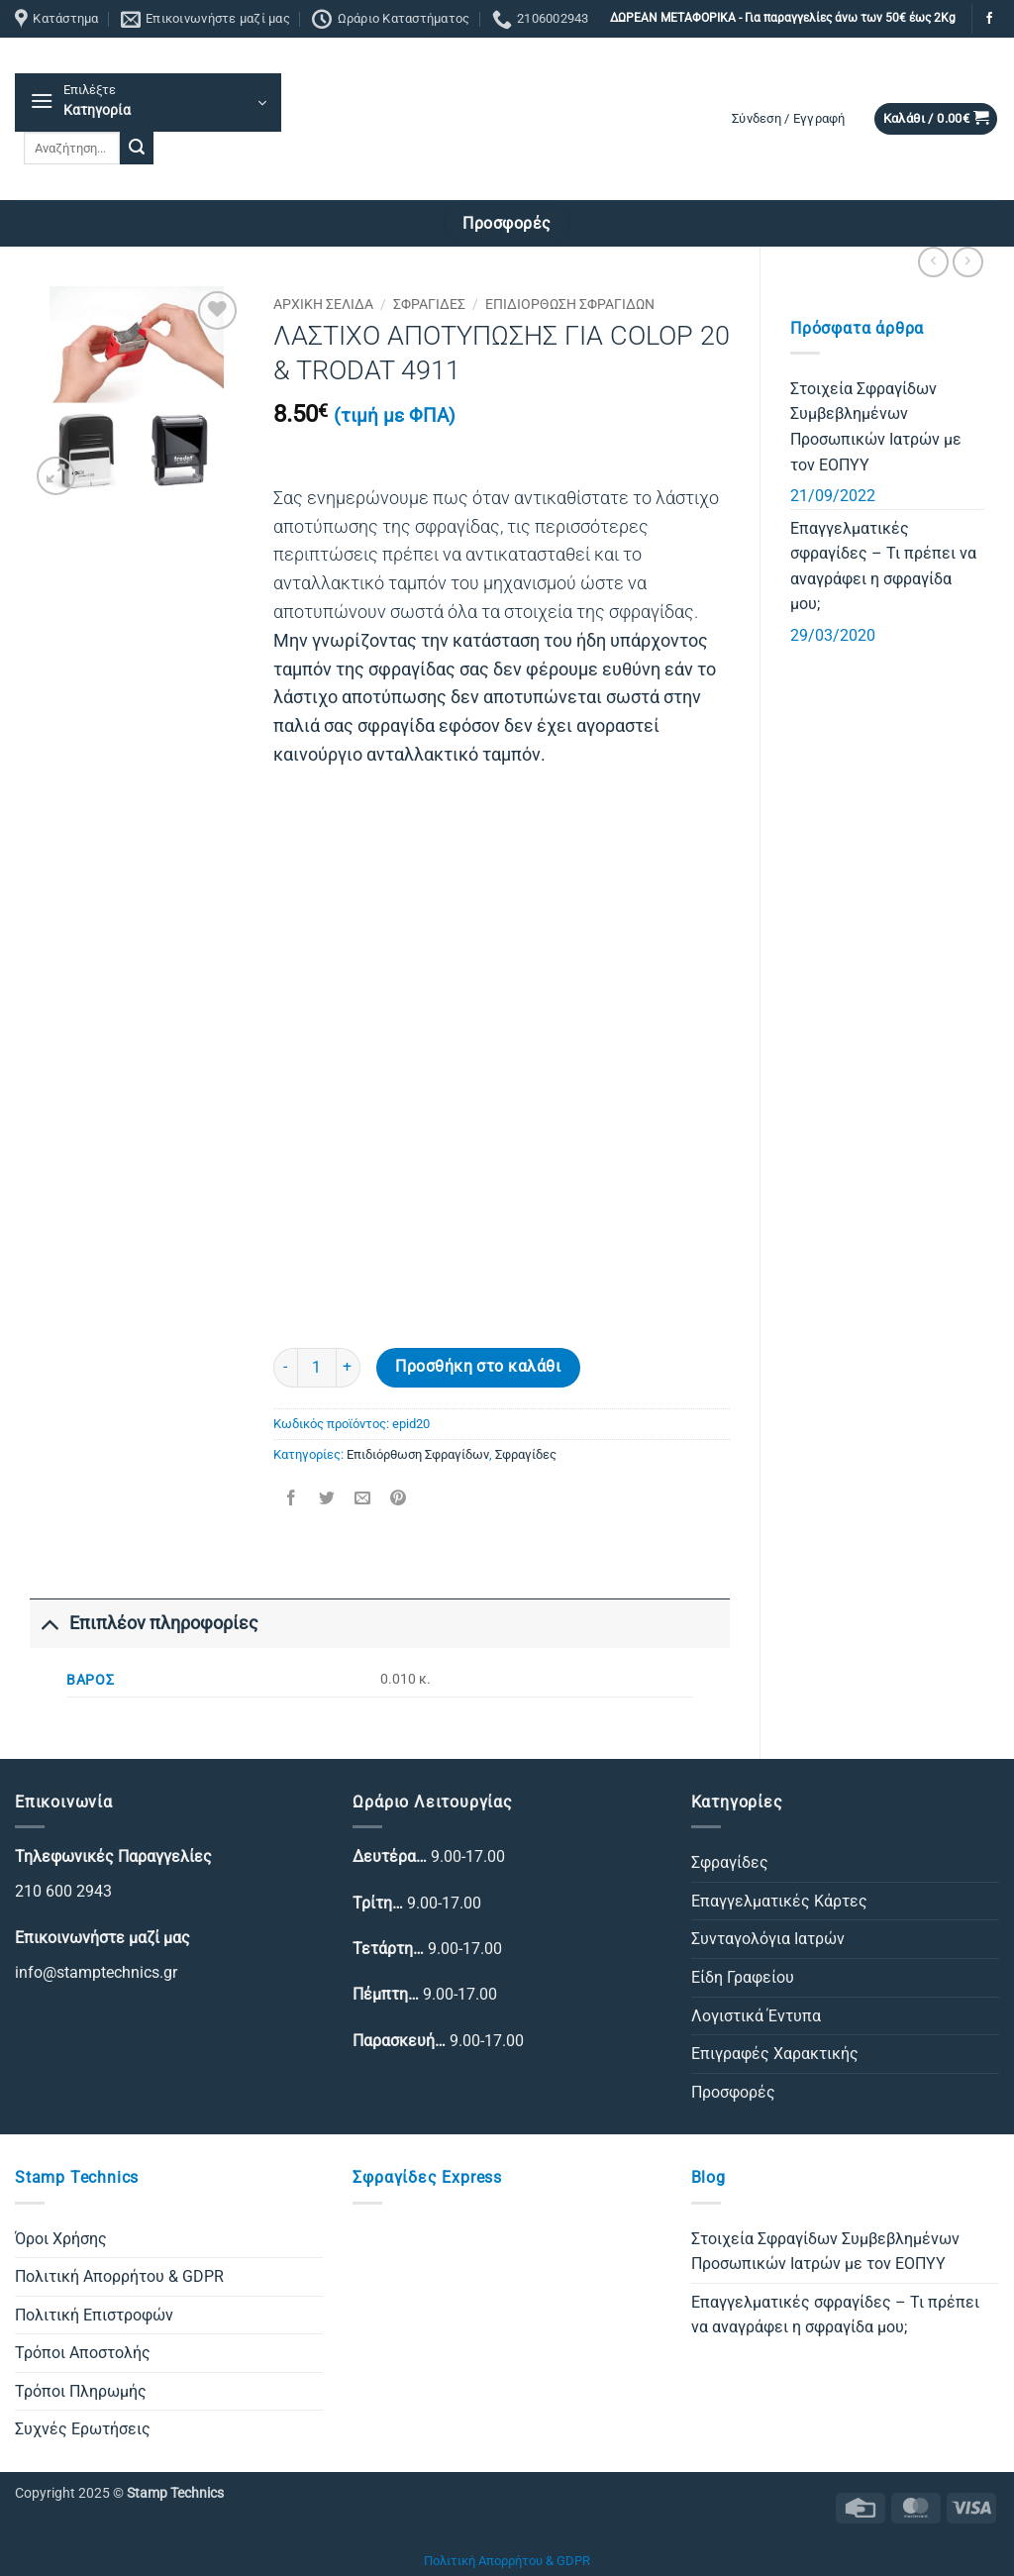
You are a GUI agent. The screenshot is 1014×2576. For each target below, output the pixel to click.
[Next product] (933, 262)
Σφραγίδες (429, 304)
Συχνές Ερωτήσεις (83, 2429)
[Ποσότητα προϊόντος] (317, 1368)
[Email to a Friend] (362, 1500)
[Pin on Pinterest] (398, 1500)
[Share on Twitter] (326, 1500)
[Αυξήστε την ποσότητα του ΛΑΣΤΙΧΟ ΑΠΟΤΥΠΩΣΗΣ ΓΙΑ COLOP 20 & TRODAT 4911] (348, 1368)
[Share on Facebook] (290, 1500)
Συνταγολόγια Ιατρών (768, 1938)
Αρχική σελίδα (323, 304)
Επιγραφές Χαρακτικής (775, 2053)
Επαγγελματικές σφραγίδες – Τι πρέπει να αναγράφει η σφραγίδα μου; (883, 566)
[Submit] (136, 148)
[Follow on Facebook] (989, 19)
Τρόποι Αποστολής (83, 2352)
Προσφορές (733, 2092)
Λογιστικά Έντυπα (756, 2016)
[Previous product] (968, 262)
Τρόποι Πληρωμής (81, 2391)
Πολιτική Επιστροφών (94, 2315)
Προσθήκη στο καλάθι (477, 1367)
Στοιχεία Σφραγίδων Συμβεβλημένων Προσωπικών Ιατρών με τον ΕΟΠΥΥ (876, 426)
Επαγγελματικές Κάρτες (779, 1901)
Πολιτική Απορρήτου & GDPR (119, 2276)
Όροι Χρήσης (61, 2238)
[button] (148, 102)
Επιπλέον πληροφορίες (144, 1622)
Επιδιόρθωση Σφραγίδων (570, 304)
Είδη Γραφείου (742, 1977)
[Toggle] (49, 1622)
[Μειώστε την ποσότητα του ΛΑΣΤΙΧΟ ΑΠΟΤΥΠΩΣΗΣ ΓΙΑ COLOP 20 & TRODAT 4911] (285, 1368)
